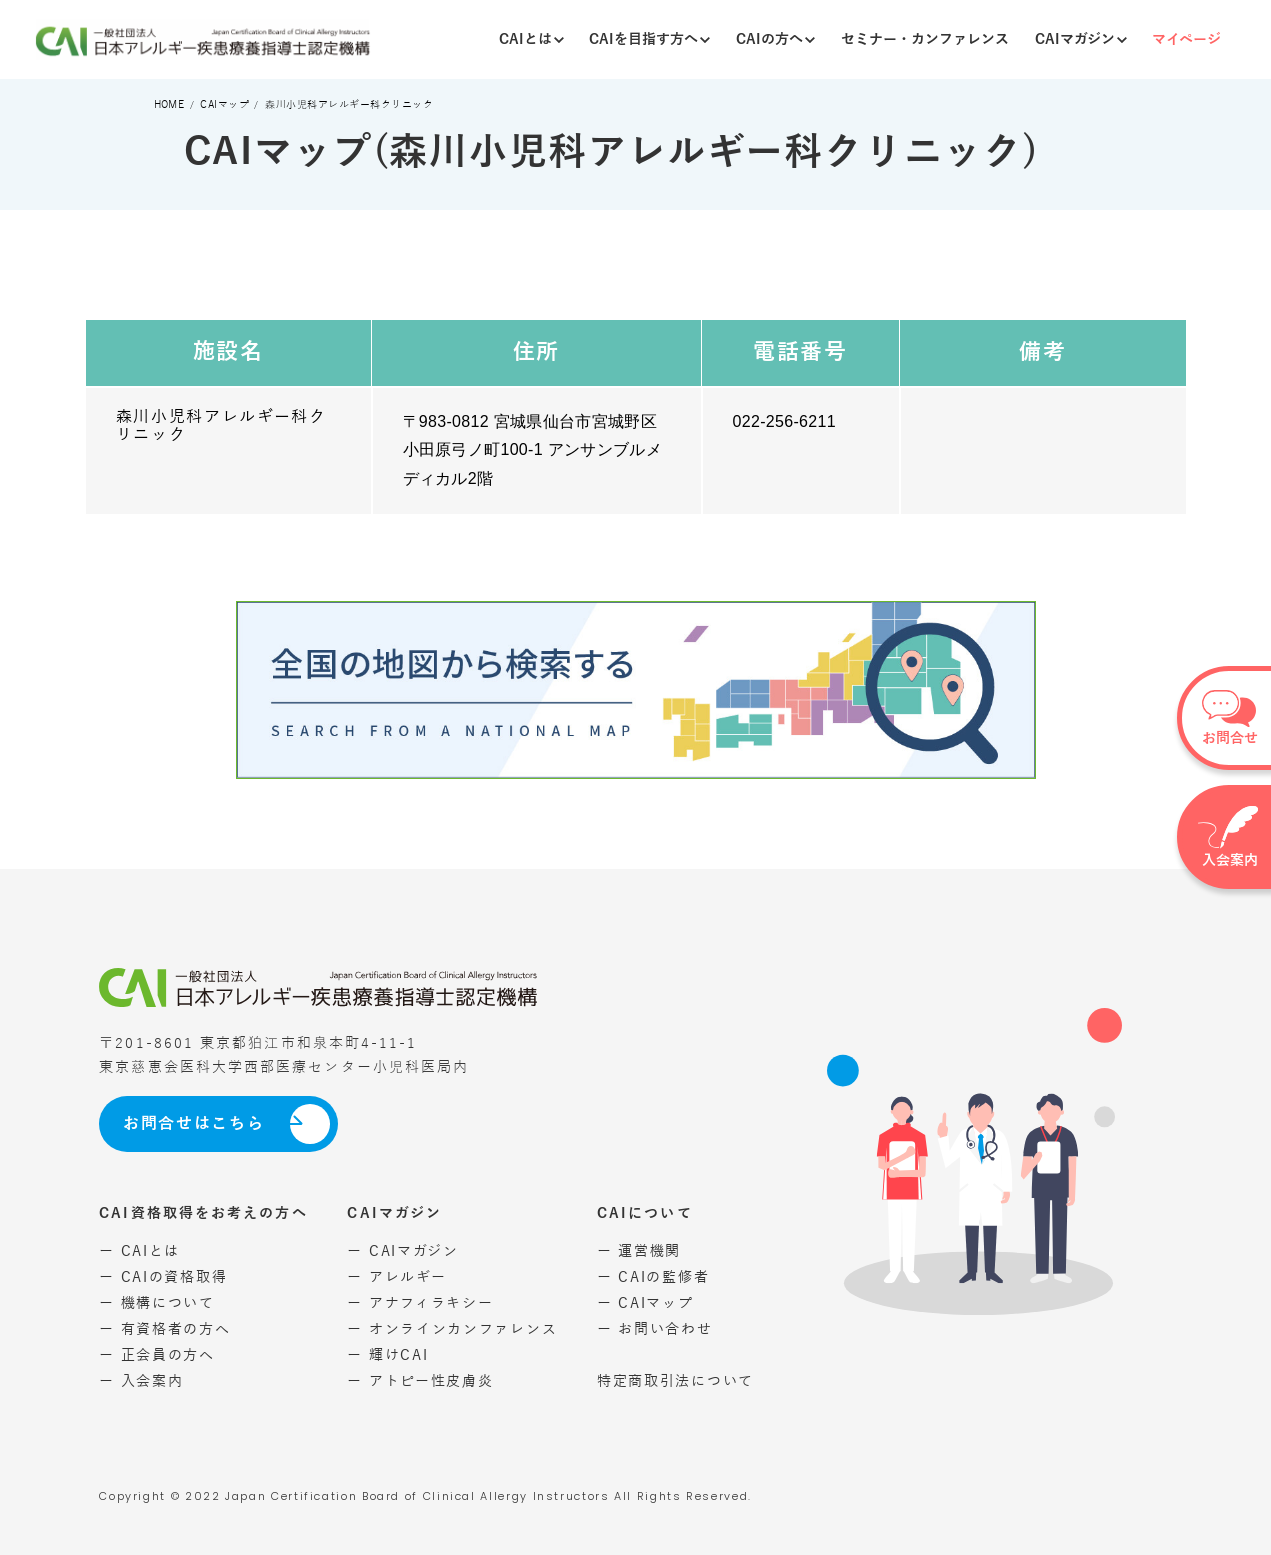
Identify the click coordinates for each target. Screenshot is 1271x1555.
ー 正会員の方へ (157, 1355)
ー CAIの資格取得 (163, 1277)
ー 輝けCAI (387, 1355)
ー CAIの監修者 (653, 1277)
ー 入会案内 (141, 1381)
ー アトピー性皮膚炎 (420, 1381)
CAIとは (531, 39)
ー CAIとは (139, 1251)
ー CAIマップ (645, 1303)
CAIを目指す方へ (649, 39)
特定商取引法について (675, 1381)
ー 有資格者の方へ (164, 1329)
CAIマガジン (1081, 39)
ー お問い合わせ (655, 1329)
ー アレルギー (396, 1277)
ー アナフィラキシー (420, 1303)
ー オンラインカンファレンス (452, 1329)
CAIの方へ (775, 39)
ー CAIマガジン (402, 1251)
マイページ (1186, 39)
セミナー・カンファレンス (925, 39)
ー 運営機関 (639, 1251)
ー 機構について (157, 1303)
